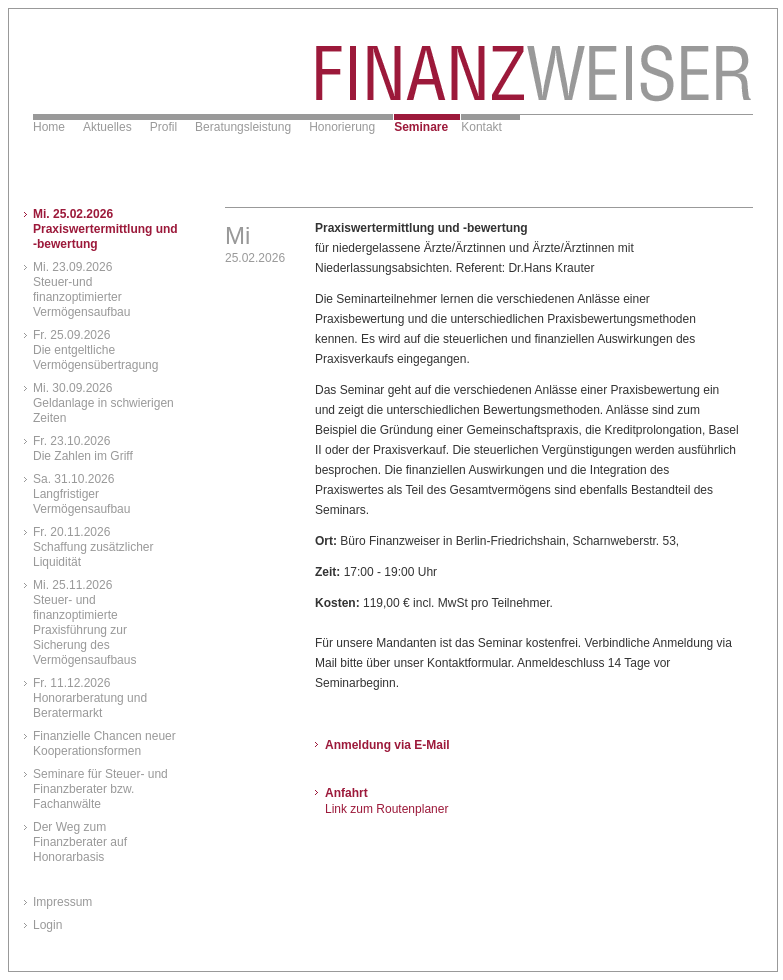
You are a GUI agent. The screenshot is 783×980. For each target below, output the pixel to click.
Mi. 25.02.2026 (105, 229)
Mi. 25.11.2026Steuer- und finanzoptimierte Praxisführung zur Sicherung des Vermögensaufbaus (84, 622)
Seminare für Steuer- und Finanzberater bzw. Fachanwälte (100, 789)
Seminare (421, 127)
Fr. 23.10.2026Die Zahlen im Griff (83, 448)
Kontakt (481, 127)
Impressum (62, 902)
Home (49, 127)
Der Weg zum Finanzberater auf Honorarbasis (80, 842)
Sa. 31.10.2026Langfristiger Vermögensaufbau (81, 494)
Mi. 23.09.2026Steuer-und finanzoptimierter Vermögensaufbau (81, 289)
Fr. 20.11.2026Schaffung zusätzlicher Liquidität (93, 547)
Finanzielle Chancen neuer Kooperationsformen (104, 743)
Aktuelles (107, 127)
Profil (163, 127)
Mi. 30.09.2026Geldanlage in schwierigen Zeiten (103, 403)
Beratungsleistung (243, 127)
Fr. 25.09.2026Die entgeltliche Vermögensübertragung (95, 350)
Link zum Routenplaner (386, 809)
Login (47, 925)
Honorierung (342, 127)
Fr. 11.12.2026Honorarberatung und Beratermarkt (90, 698)
